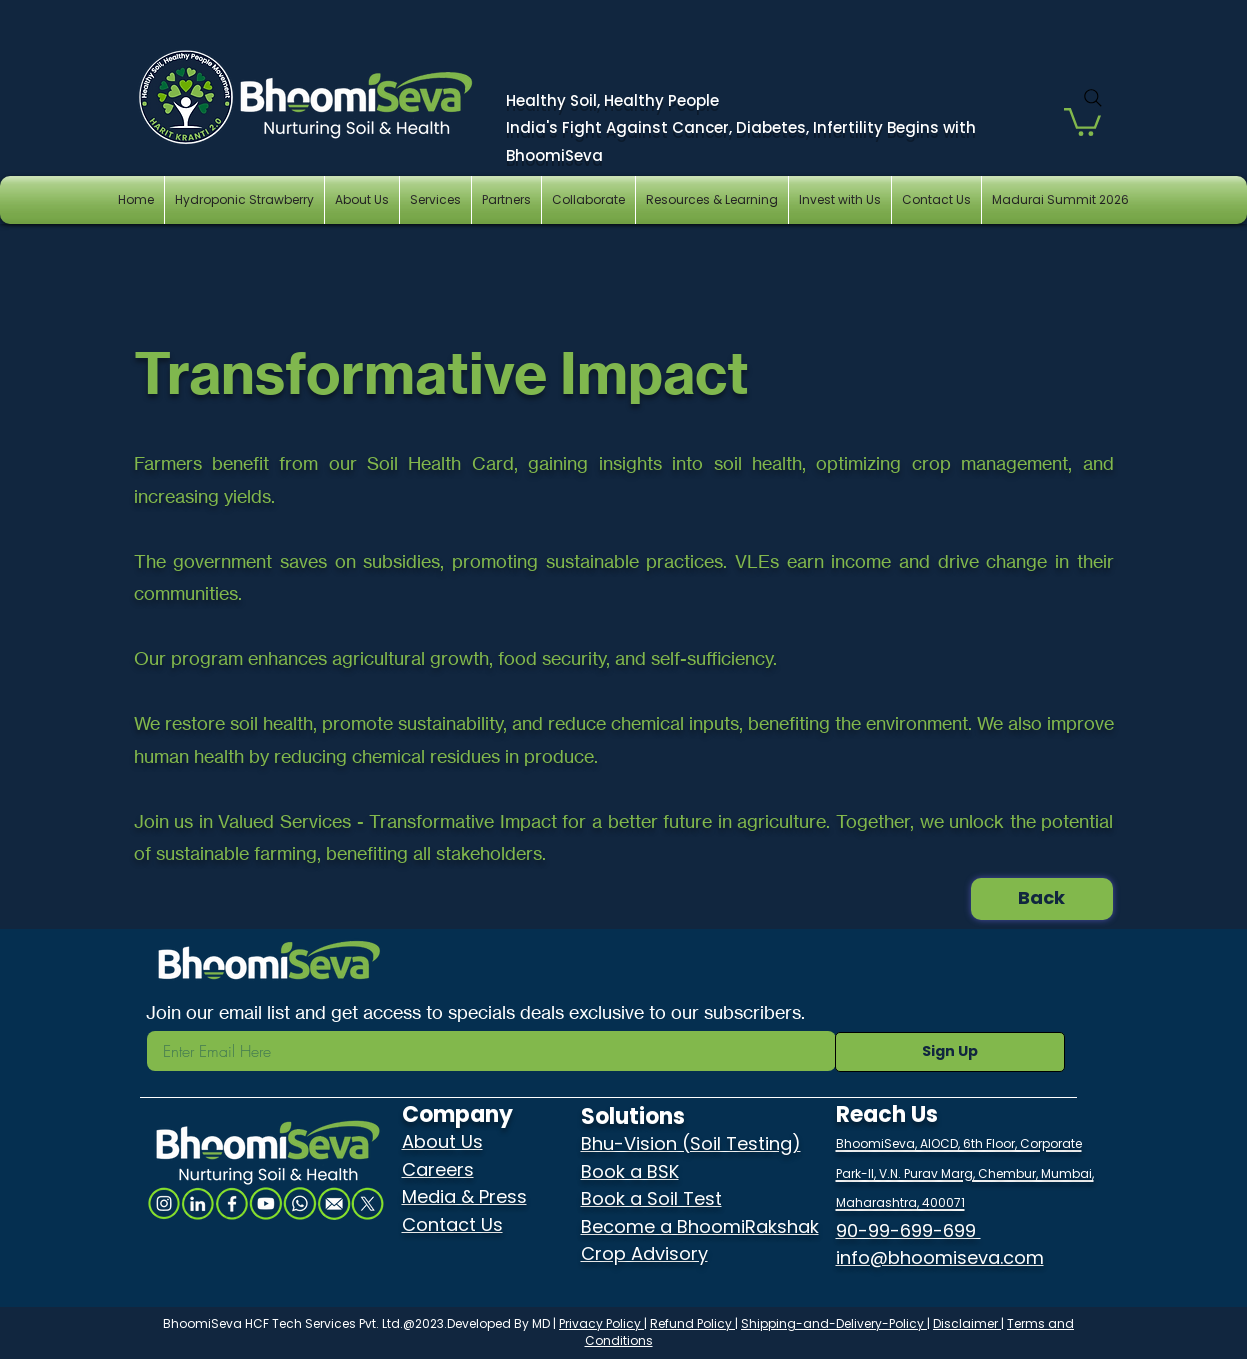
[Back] (1042, 899)
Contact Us (452, 1224)
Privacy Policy (601, 1323)
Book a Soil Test (651, 1198)
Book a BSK (630, 1171)
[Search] (1093, 98)
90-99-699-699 (908, 1230)
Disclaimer (967, 1323)
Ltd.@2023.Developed (446, 1323)
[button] (1082, 120)
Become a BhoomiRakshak (700, 1226)
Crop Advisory (644, 1253)
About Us (442, 1141)
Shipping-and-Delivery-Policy (834, 1323)
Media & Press (464, 1196)
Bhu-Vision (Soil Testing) (691, 1143)
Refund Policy (692, 1323)
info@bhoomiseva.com (940, 1257)
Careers (438, 1169)
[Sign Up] (950, 1052)
